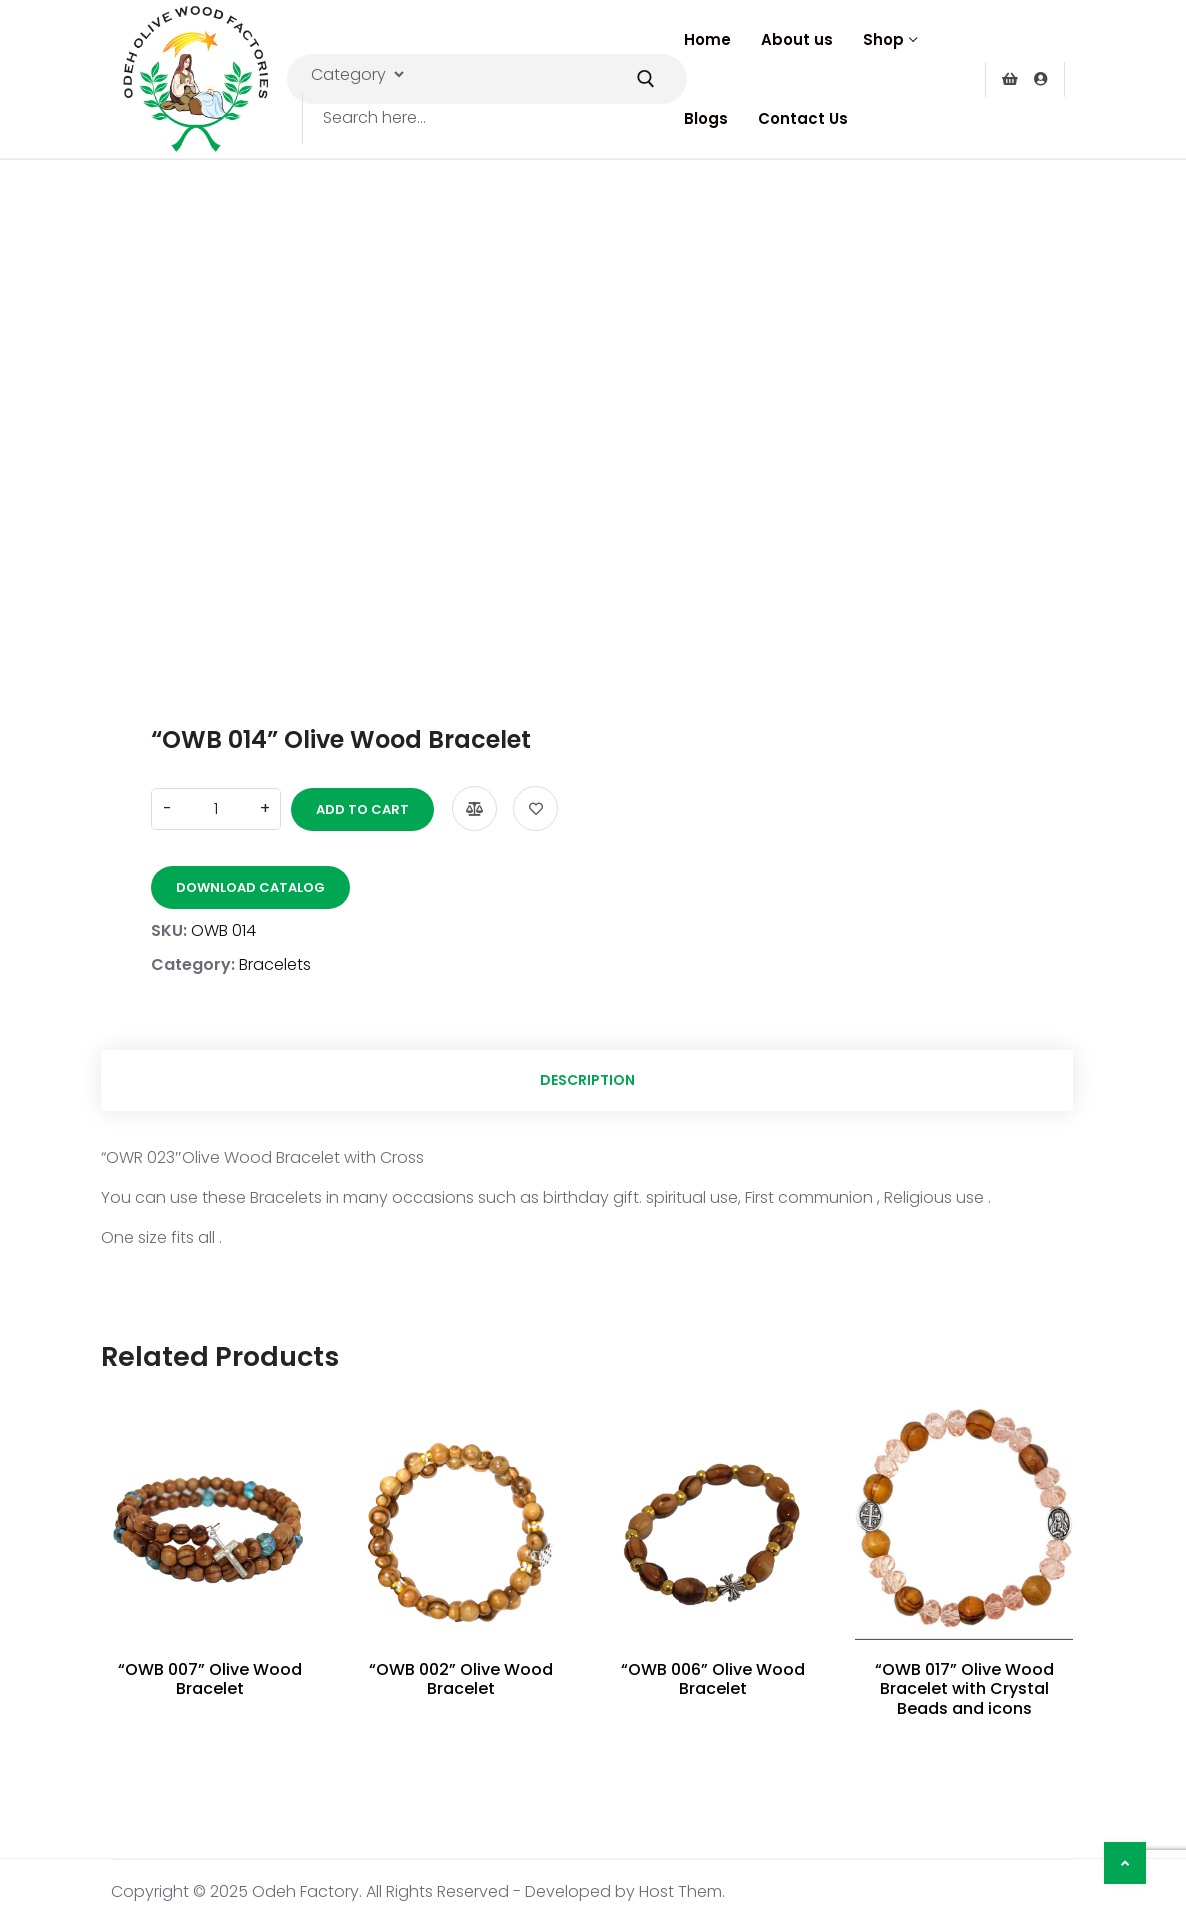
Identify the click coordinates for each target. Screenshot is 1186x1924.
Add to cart (362, 809)
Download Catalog (250, 887)
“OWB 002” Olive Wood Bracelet (461, 1679)
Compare (474, 808)
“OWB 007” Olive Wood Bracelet (210, 1679)
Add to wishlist (535, 808)
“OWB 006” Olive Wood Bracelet (713, 1679)
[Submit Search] (646, 79)
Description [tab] (587, 1080)
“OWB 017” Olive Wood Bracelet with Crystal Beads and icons (964, 1689)
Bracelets (275, 964)
